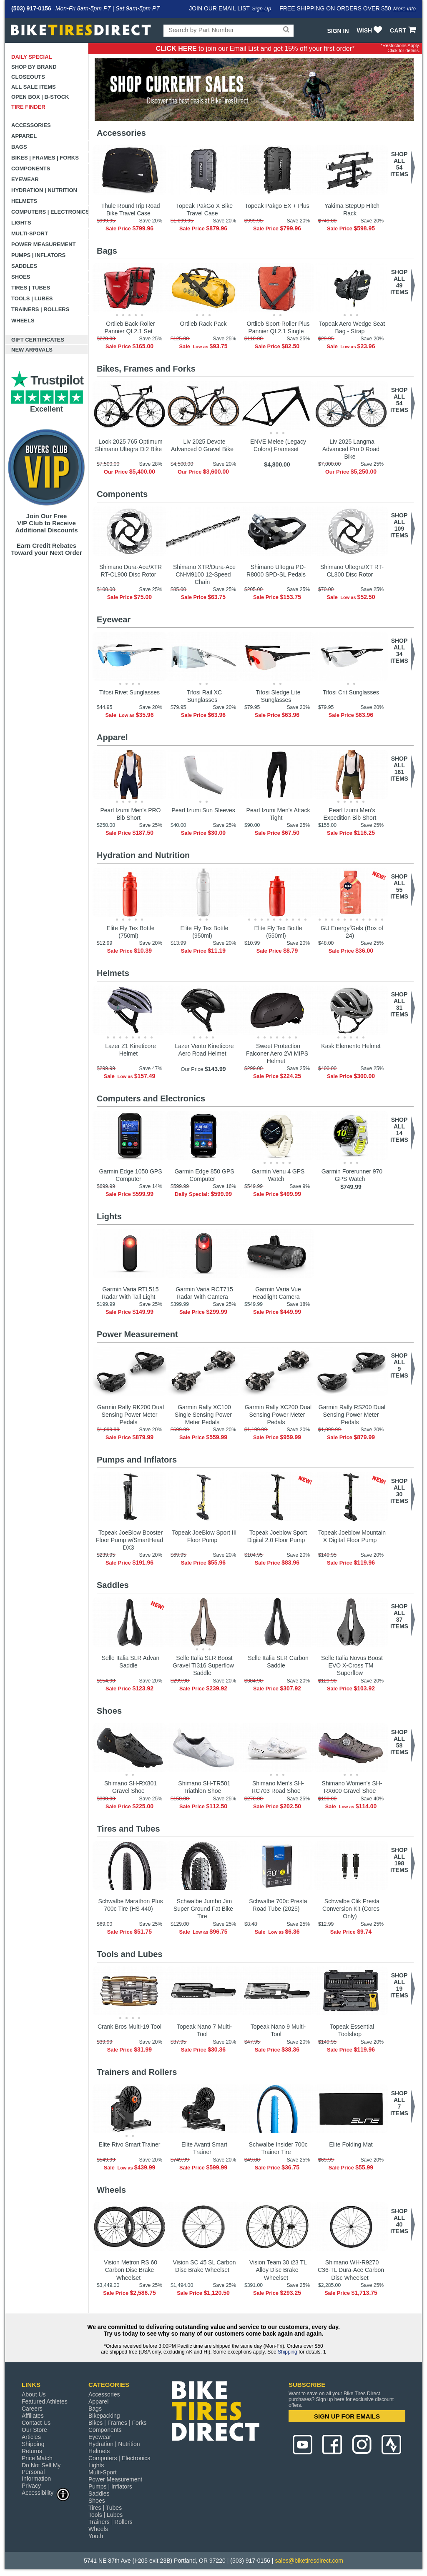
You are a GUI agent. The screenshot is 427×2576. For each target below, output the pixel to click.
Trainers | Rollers (40, 309)
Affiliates (33, 2415)
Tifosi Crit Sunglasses (351, 692)
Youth (95, 2536)
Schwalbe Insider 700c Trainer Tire (278, 2148)
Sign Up (261, 8)
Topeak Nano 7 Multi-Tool (204, 2030)
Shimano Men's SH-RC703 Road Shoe (277, 1787)
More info (404, 8)
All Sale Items (33, 87)
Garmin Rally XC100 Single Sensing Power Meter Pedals (203, 1414)
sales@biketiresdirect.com (309, 2560)
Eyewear (25, 179)
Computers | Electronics (49, 212)
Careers (32, 2408)
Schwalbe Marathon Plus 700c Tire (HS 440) (130, 1905)
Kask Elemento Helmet (350, 1046)
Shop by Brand (34, 67)
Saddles (24, 266)
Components (30, 168)
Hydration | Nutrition (44, 190)
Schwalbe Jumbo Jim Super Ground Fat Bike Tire (203, 1909)
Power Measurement (43, 244)
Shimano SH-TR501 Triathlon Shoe (204, 1787)
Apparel (24, 136)
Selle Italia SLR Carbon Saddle (278, 1662)
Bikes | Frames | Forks (45, 158)
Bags (19, 147)
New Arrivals (32, 350)
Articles (31, 2437)
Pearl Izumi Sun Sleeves (203, 810)
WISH (370, 30)
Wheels (23, 320)
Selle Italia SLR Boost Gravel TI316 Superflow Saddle (203, 1665)
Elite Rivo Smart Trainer (130, 2144)
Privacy (31, 2485)
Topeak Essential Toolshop (352, 2030)
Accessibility (46, 2492)
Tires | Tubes (30, 288)
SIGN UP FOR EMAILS (347, 2416)
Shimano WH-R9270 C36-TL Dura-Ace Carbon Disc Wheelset (351, 2270)
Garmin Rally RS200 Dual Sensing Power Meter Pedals (352, 1414)
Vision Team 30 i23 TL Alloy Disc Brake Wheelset (278, 2270)
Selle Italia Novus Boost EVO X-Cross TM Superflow (352, 1665)
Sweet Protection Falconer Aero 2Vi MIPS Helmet (277, 1053)
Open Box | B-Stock (40, 97)
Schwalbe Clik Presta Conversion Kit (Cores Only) (350, 1909)
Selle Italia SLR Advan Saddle (131, 1662)
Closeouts (28, 77)
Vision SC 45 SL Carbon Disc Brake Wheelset (204, 2266)
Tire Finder (28, 107)
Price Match (37, 2458)
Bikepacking (104, 2415)
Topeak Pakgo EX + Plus (277, 205)
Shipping (287, 2352)
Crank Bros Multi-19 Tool (129, 2026)
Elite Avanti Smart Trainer (204, 2148)
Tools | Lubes (32, 298)
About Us (34, 2394)
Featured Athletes (45, 2401)
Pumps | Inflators (38, 255)
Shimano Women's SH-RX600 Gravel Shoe (352, 1787)
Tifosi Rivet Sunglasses (129, 692)
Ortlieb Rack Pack (203, 323)
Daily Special (31, 57)
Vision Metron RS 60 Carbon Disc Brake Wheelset (130, 2270)
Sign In (338, 30)
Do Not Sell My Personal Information (41, 2472)
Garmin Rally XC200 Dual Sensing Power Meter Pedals (278, 1414)
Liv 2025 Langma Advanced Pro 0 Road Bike (350, 449)
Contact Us (36, 2422)
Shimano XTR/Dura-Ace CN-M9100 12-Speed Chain (204, 574)
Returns (32, 2451)
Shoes (20, 277)
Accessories (31, 125)
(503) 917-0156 (31, 8)
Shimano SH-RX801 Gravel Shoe (130, 1787)
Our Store (34, 2429)
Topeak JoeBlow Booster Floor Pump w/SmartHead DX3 (129, 1540)
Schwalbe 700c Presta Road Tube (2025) (278, 1905)
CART (404, 30)
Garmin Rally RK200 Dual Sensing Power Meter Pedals (130, 1414)
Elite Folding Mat (350, 2144)
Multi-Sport (29, 233)
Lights (21, 223)
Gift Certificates (37, 340)
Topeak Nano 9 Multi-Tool (278, 2030)
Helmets (24, 201)
